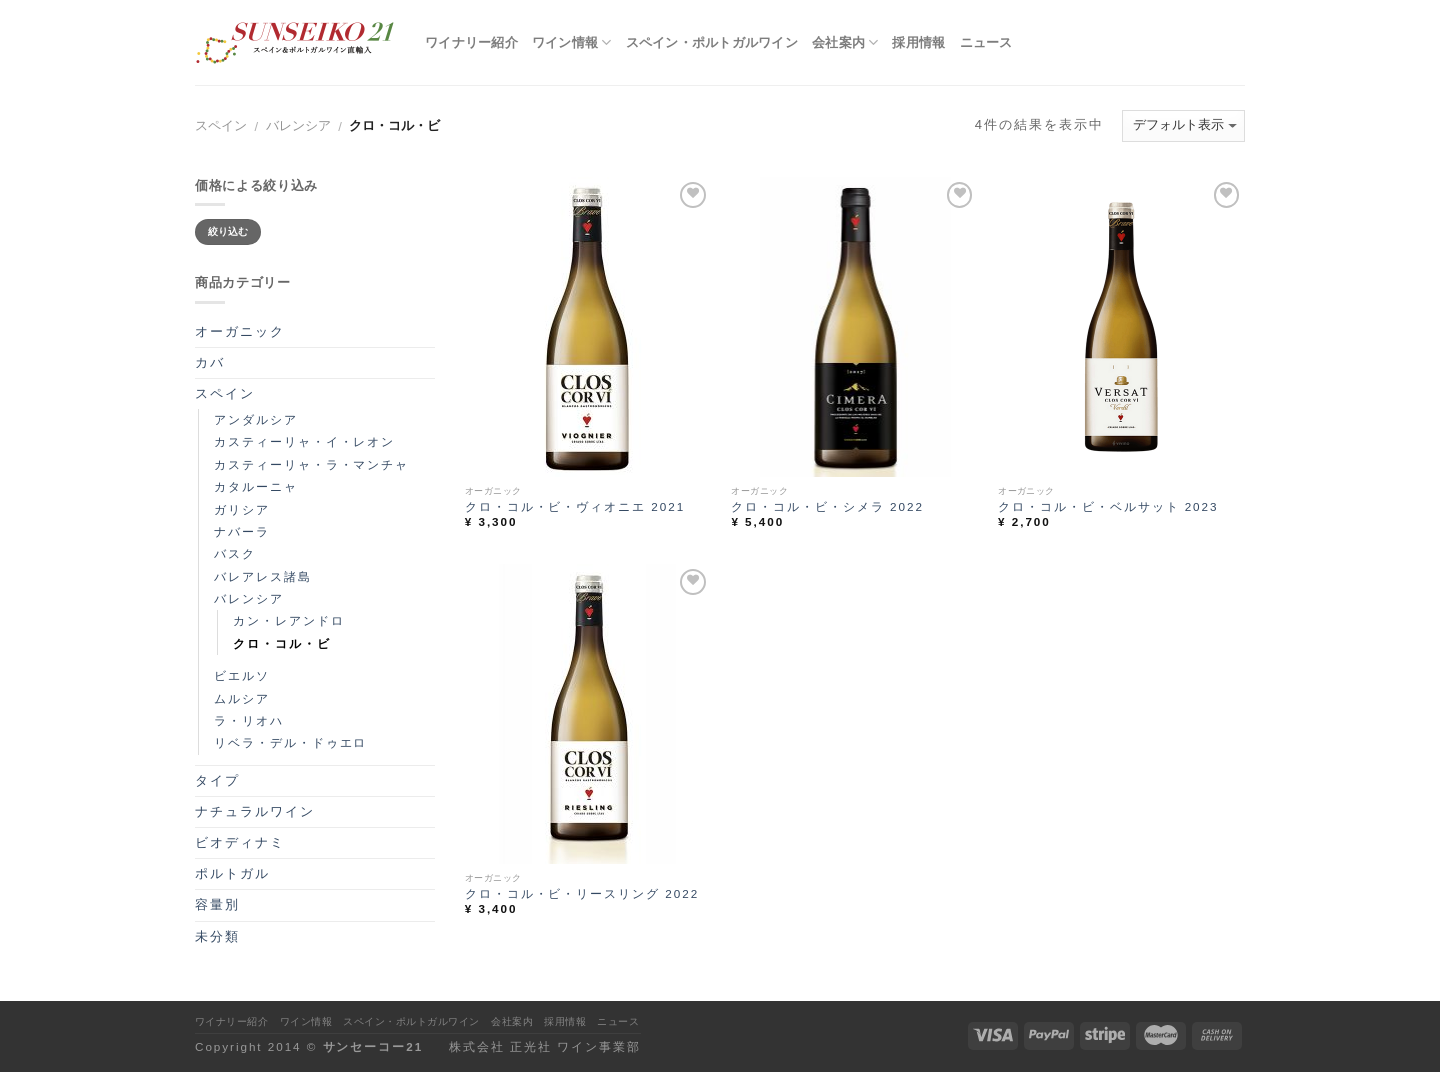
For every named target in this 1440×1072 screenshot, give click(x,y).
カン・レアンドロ (289, 620)
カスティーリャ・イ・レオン (304, 441)
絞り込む (228, 231)
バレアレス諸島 (263, 576)
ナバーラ (242, 531)
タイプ (217, 780)
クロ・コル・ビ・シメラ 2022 (827, 506)
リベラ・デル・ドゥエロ (290, 742)
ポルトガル (232, 873)
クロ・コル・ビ (282, 643)
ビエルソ (242, 675)
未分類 (217, 936)
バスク (235, 553)
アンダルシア (256, 419)
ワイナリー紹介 (471, 42)
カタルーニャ (256, 486)
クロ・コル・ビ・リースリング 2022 (582, 893)
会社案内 (845, 42)
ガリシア (242, 509)
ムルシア (242, 698)
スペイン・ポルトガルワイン (712, 42)
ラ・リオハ (249, 720)
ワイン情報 (572, 42)
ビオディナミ (240, 842)
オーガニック (240, 331)
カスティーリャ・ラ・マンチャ (311, 464)
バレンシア (298, 125)
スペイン (221, 125)
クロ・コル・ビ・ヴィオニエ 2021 (575, 506)
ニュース (986, 42)
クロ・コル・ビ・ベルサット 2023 (1108, 506)
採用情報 (918, 42)
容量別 (217, 904)
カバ (210, 362)
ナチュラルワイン (255, 811)
